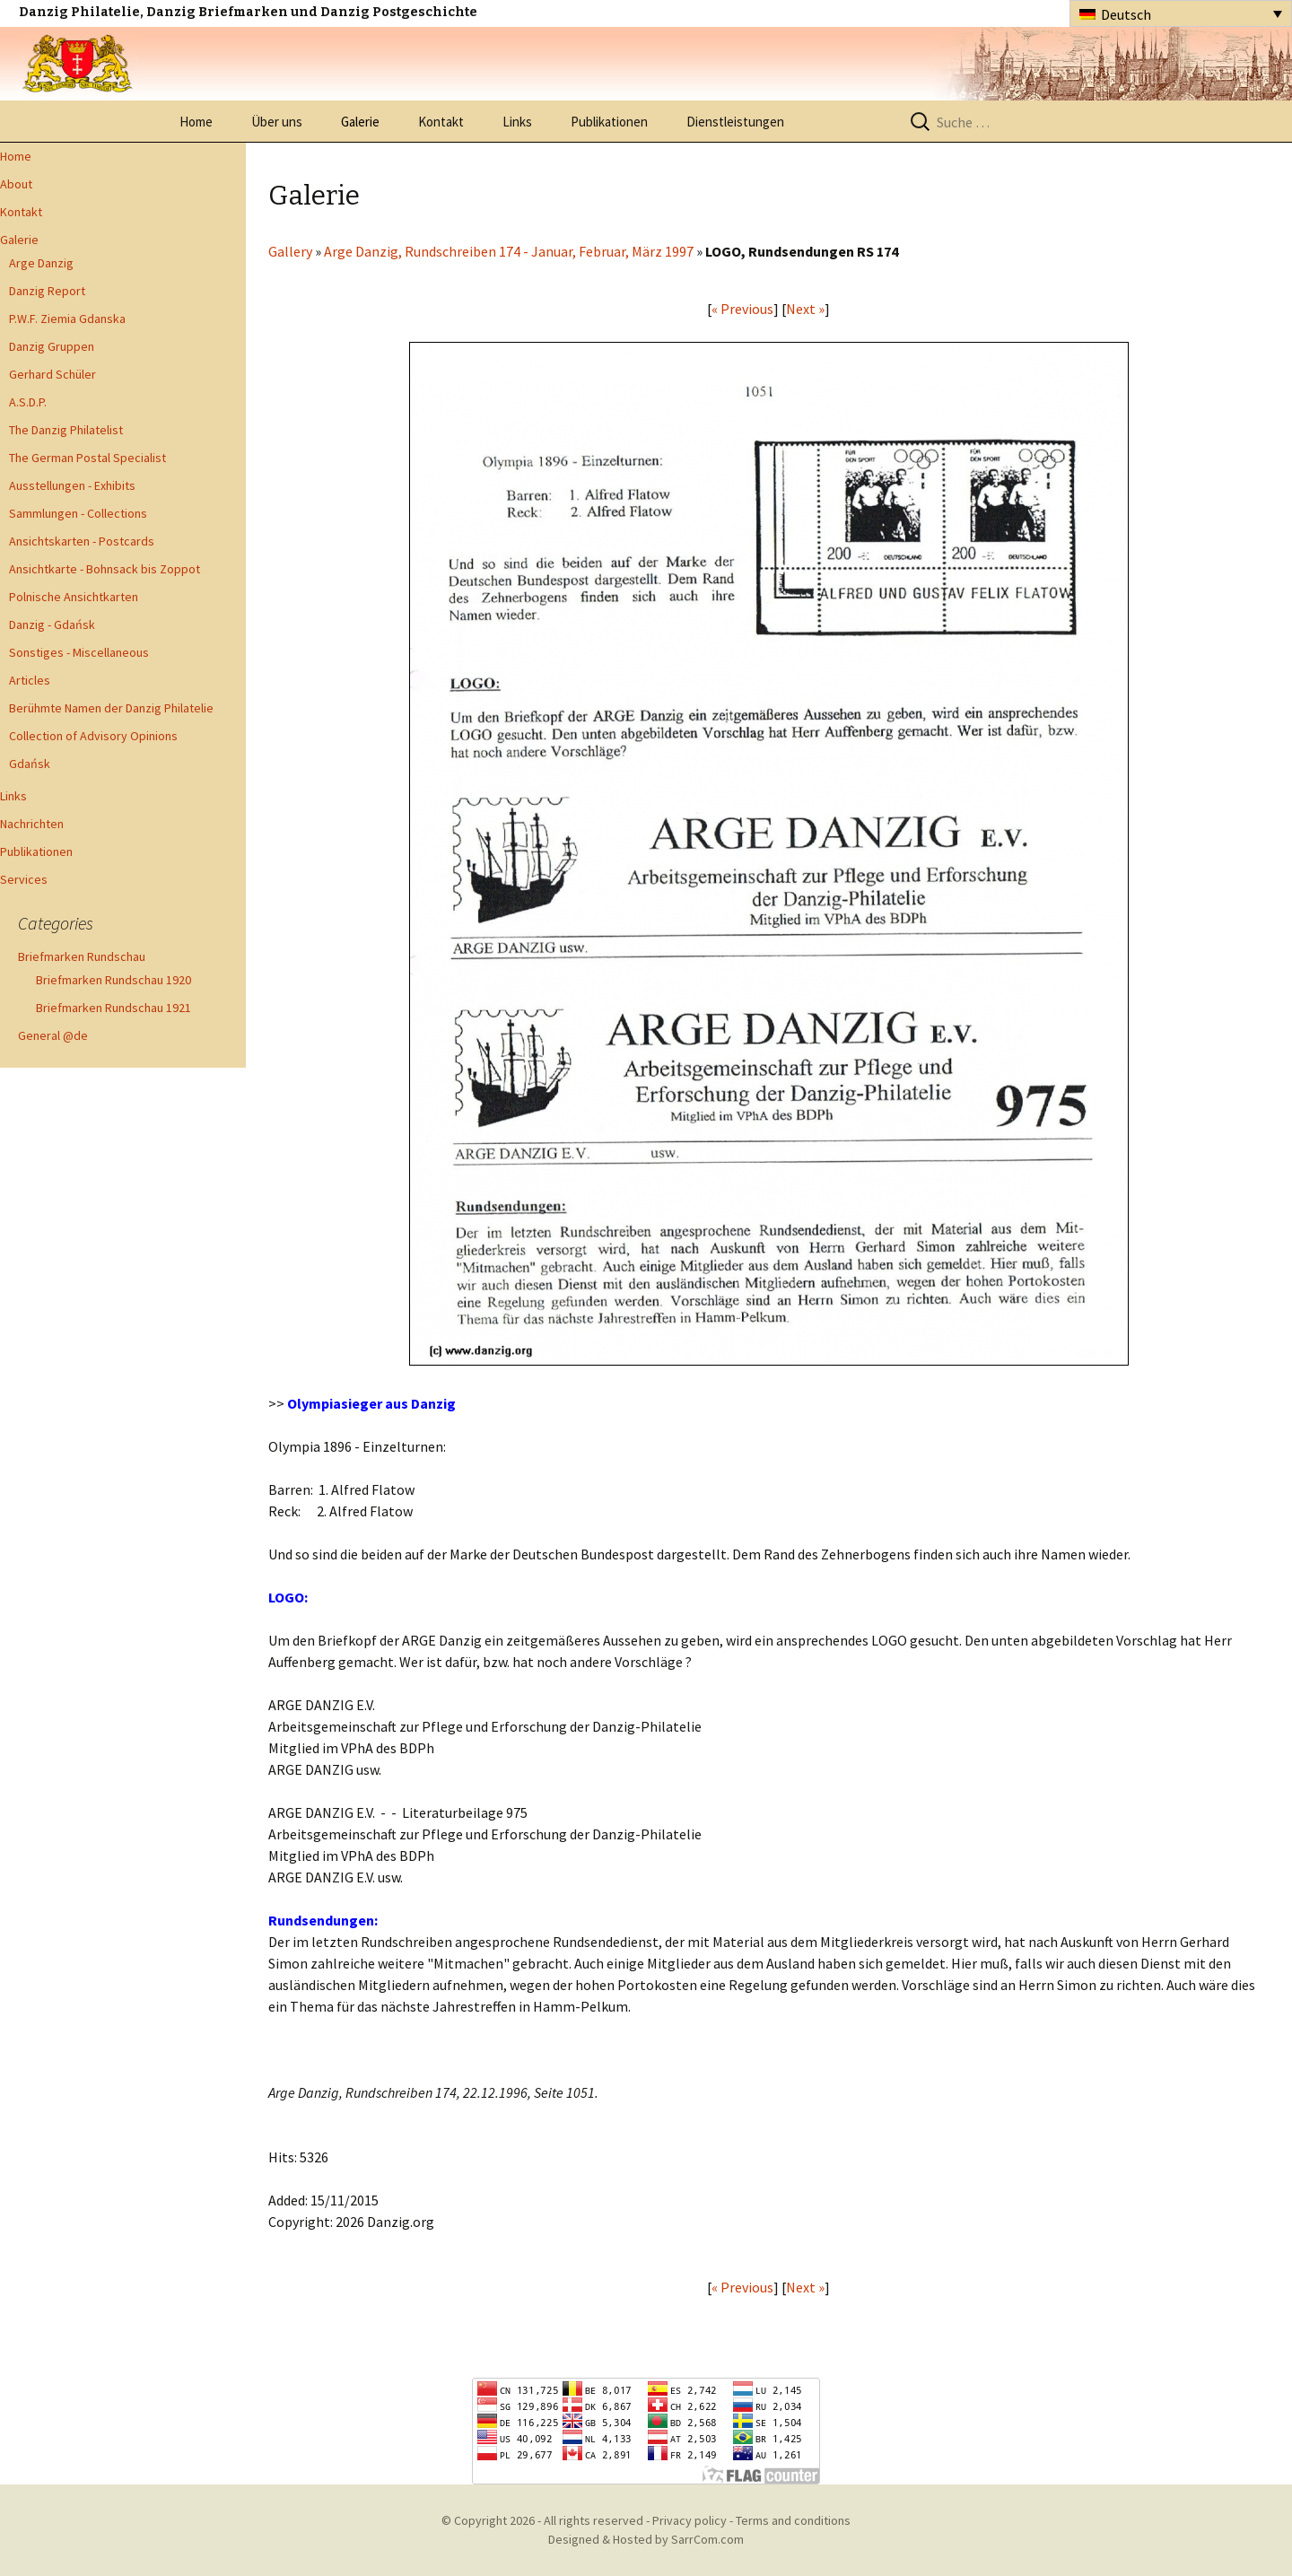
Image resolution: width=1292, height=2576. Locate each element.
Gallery (290, 251)
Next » (805, 309)
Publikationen (609, 121)
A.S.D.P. (28, 402)
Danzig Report (47, 291)
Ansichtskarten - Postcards (81, 541)
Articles (29, 680)
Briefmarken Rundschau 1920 (113, 980)
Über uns (276, 121)
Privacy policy (689, 2520)
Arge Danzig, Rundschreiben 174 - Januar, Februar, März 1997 (509, 251)
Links (517, 121)
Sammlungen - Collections (78, 513)
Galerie (360, 121)
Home (196, 121)
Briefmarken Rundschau (81, 956)
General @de (53, 1035)
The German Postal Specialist (87, 458)
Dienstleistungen (735, 121)
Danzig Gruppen (51, 346)
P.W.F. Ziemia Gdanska (67, 318)
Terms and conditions (793, 2520)
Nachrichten (32, 824)
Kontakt (441, 121)
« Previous (742, 309)
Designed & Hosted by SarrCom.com (646, 2539)
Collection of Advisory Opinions (93, 736)
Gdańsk (29, 763)
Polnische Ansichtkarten (73, 597)
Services (24, 879)
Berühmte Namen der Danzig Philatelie (111, 708)
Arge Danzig (41, 263)
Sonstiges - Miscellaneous (79, 652)
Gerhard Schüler (52, 374)
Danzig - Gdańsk (52, 624)
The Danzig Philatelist (66, 430)
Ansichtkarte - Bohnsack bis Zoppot (104, 569)
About (16, 184)
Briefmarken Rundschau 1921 (113, 1008)
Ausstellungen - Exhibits (72, 485)
